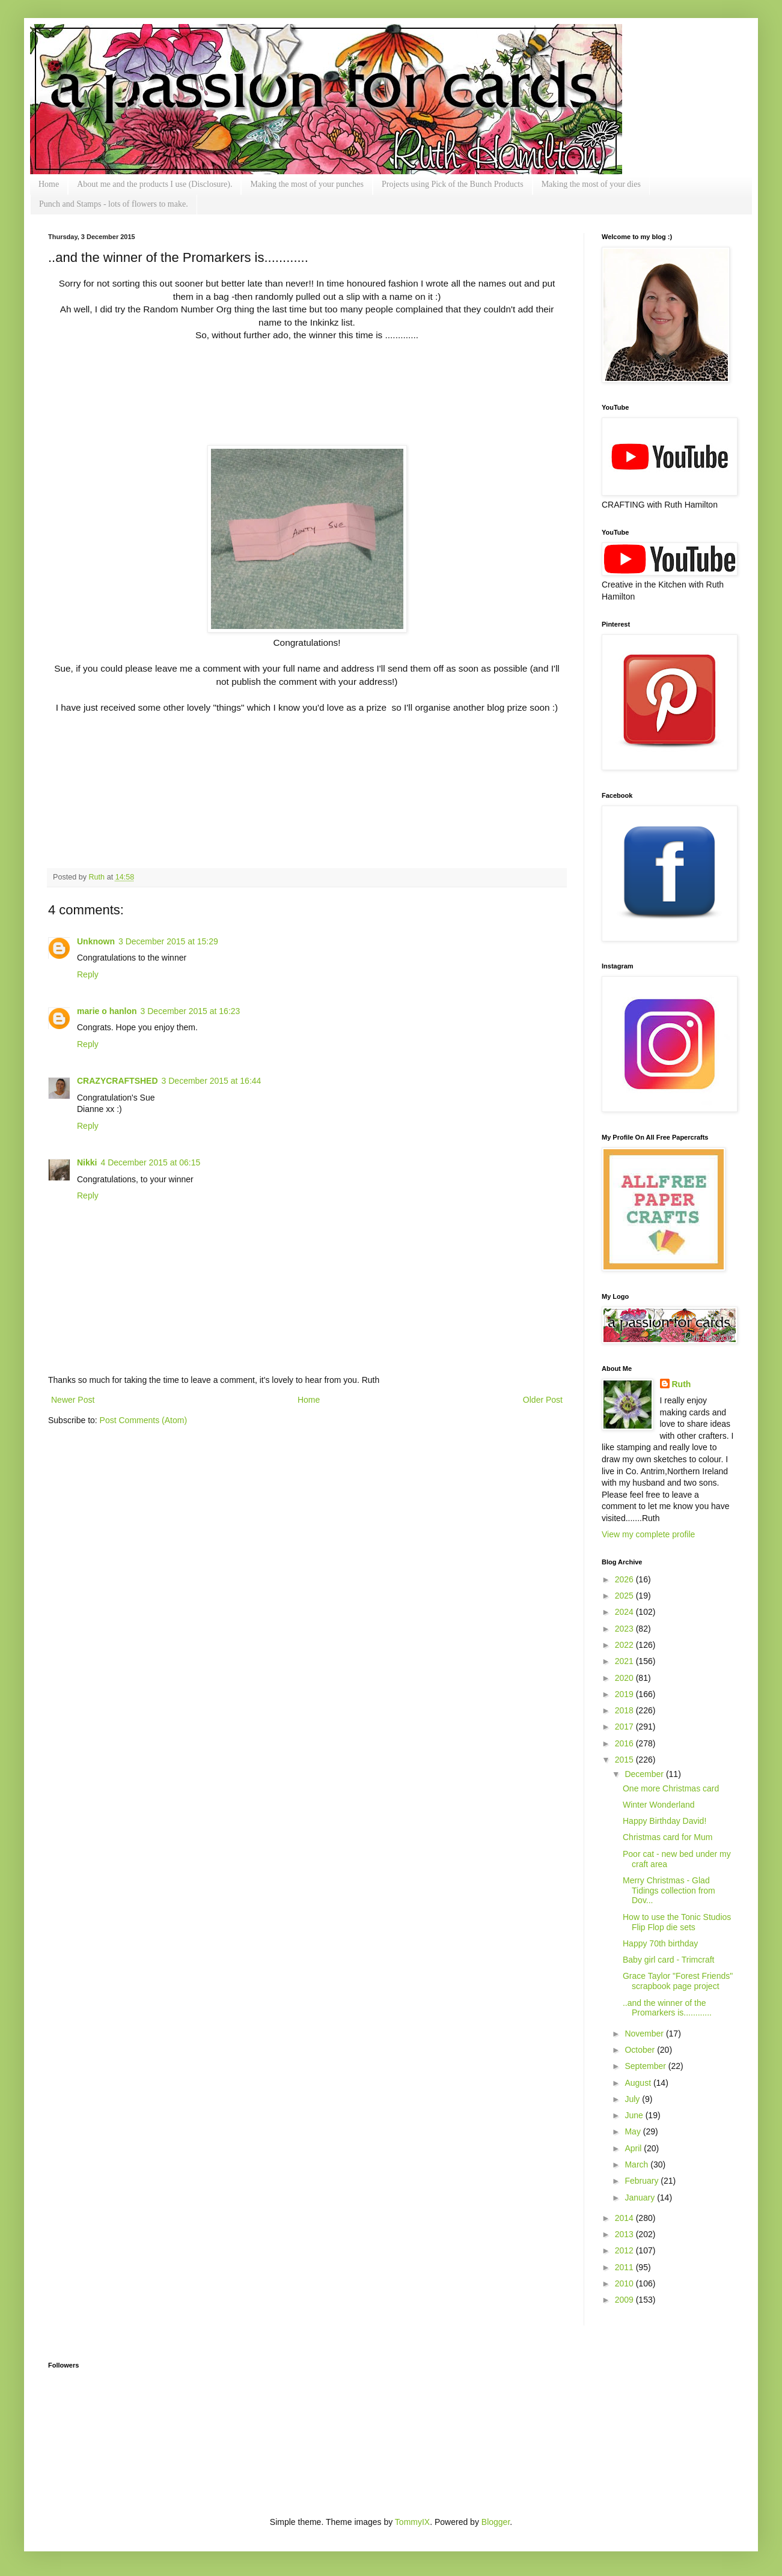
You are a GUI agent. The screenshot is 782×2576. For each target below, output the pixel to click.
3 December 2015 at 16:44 (211, 1081)
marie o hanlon (107, 1011)
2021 (625, 1661)
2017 (625, 1726)
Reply (88, 974)
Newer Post (72, 1400)
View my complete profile (648, 1534)
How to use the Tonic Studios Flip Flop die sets (677, 1922)
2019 (625, 1694)
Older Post (543, 1400)
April (634, 2148)
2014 (625, 2218)
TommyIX (412, 2522)
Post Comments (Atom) (143, 1420)
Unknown (96, 941)
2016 (625, 1743)
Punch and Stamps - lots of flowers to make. (113, 203)
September (646, 2066)
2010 (625, 2283)
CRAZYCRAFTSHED (117, 1081)
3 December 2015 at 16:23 (190, 1011)
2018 (625, 1710)
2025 (625, 1595)
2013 (625, 2234)
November (645, 2033)
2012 (625, 2250)
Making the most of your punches (307, 184)
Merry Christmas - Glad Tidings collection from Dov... (669, 1891)
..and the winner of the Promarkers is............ (667, 2008)
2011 (625, 2267)
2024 (625, 1612)
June (635, 2115)
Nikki (87, 1162)
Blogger (495, 2522)
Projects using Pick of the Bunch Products (453, 184)
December (645, 1774)
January (641, 2197)
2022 (625, 1645)
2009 (625, 2299)
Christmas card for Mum (667, 1837)
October (641, 2050)
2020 (625, 1678)
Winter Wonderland (659, 1804)
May (634, 2131)
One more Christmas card (671, 1788)
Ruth (98, 877)
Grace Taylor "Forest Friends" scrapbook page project (678, 1981)
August (639, 2083)
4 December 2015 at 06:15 (150, 1162)
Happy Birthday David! (664, 1821)
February (643, 2181)
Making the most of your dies (591, 184)
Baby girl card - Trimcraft (668, 1959)
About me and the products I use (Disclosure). (154, 184)
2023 (625, 1628)
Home (48, 184)
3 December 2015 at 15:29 (168, 941)
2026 (625, 1579)
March (637, 2164)
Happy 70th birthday (660, 1943)
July (633, 2099)
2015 (625, 1759)
